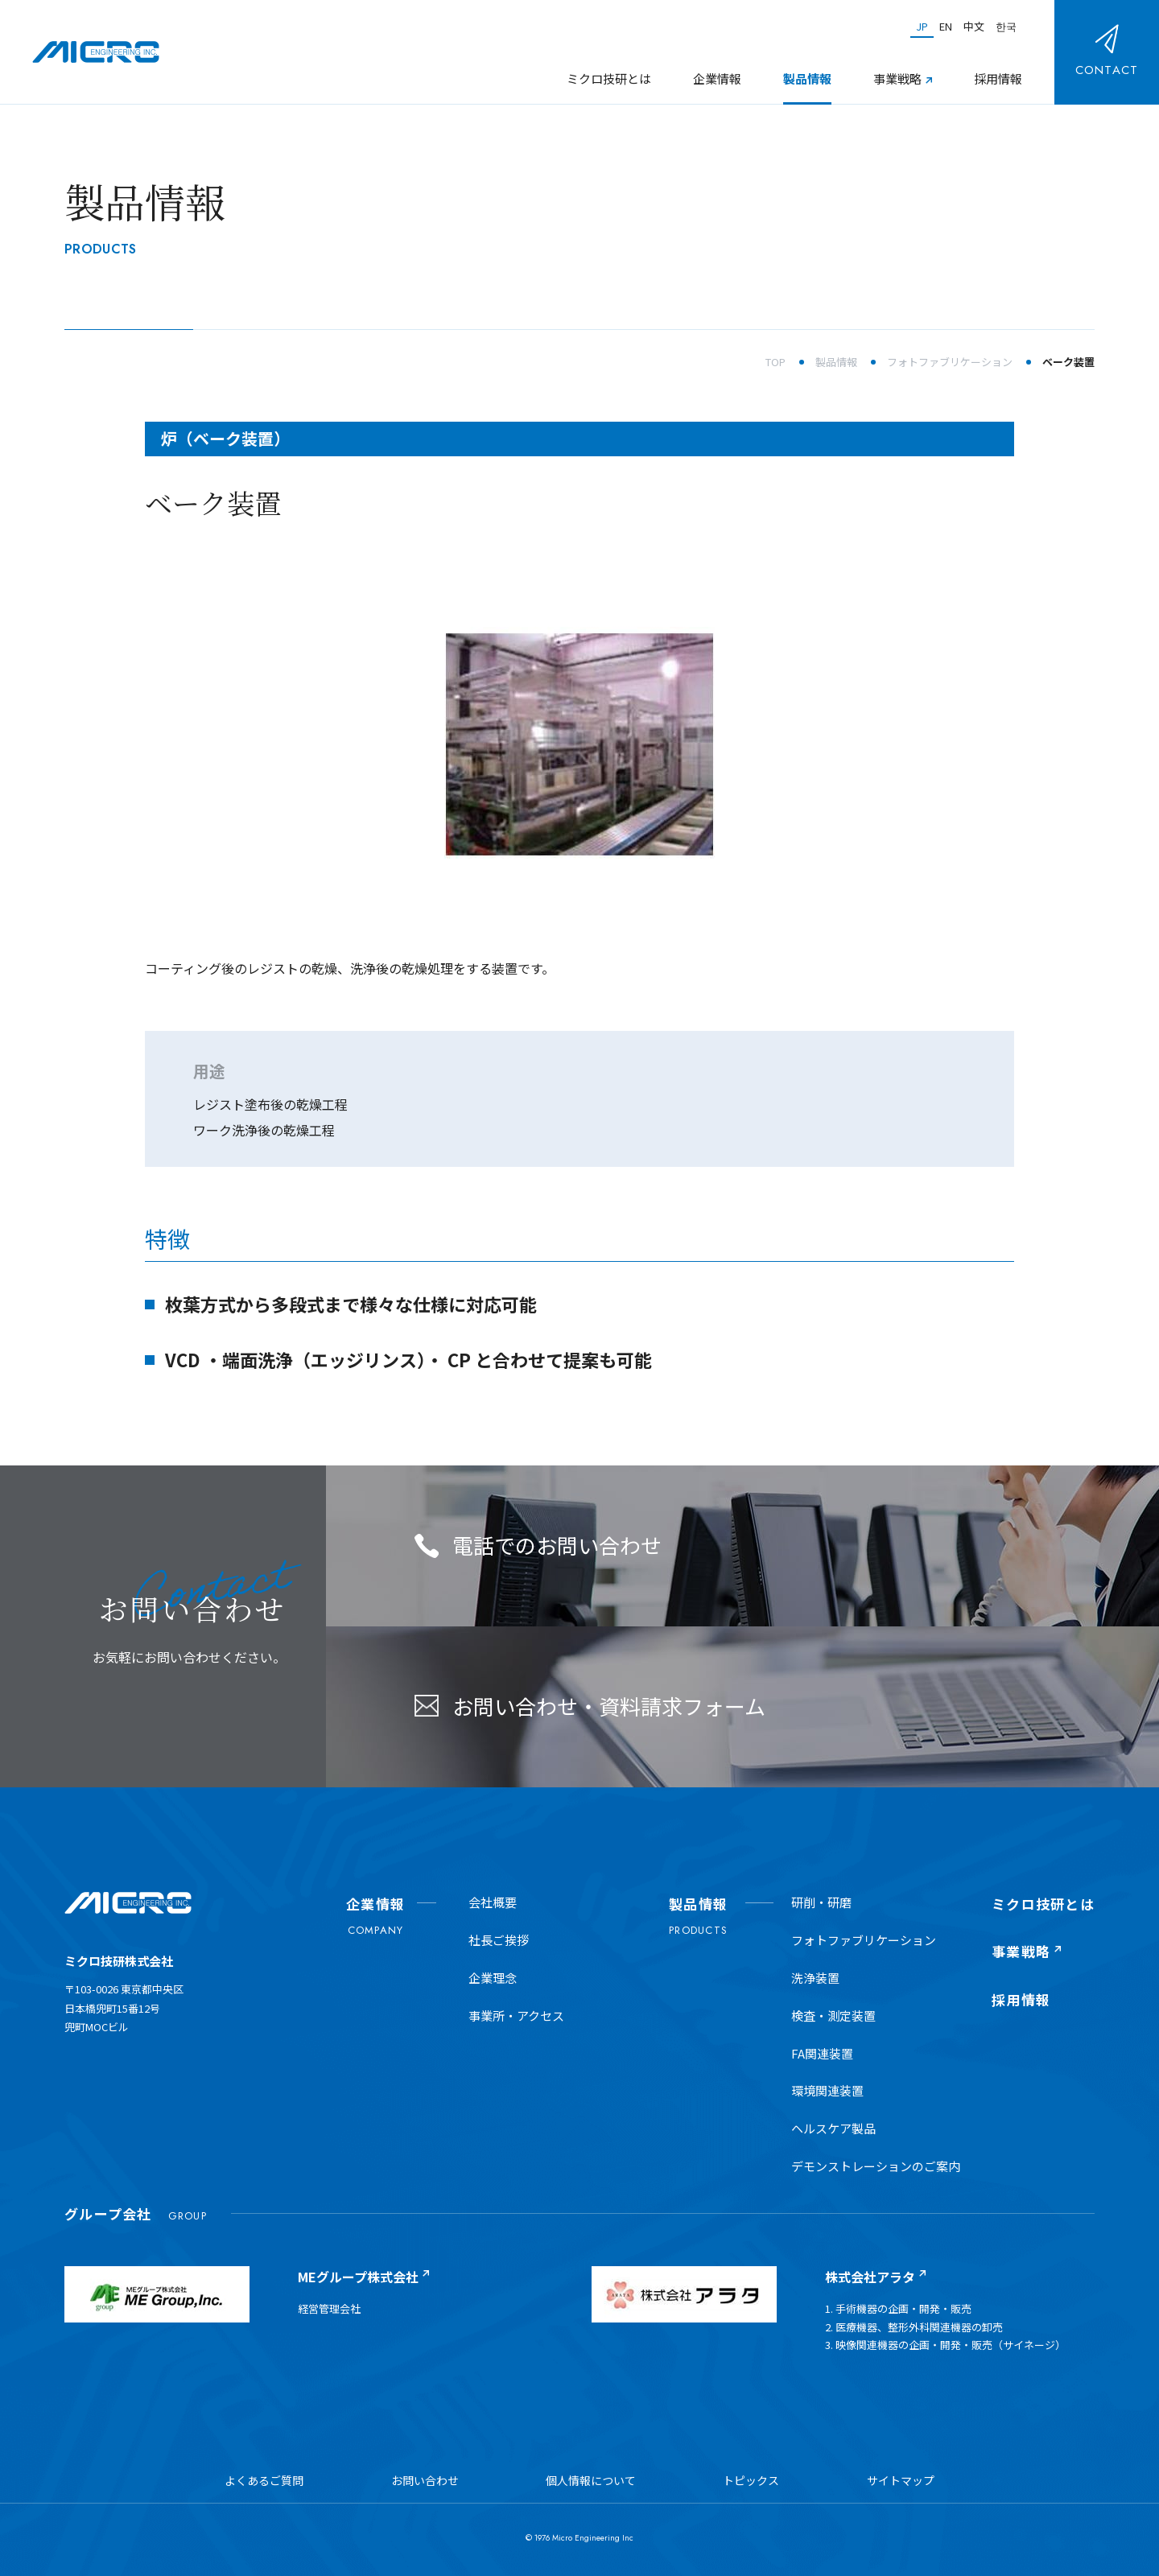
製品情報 (807, 78)
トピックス (751, 2480)
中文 (973, 26)
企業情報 (717, 78)
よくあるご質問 (264, 2480)
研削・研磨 (821, 1902)
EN (945, 26)
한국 (1006, 26)
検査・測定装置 (833, 2015)
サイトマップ (900, 2480)
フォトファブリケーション (863, 1939)
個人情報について (591, 2480)
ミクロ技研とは (609, 78)
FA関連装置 (822, 2053)
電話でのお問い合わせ (538, 1545)
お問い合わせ (425, 2480)
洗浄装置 (815, 1977)
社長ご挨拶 (498, 1939)
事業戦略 (897, 78)
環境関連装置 (827, 2090)
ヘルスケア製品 (833, 2128)
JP (922, 26)
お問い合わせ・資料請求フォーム (590, 1706)
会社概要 (492, 1902)
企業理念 (492, 1977)
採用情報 (998, 78)
